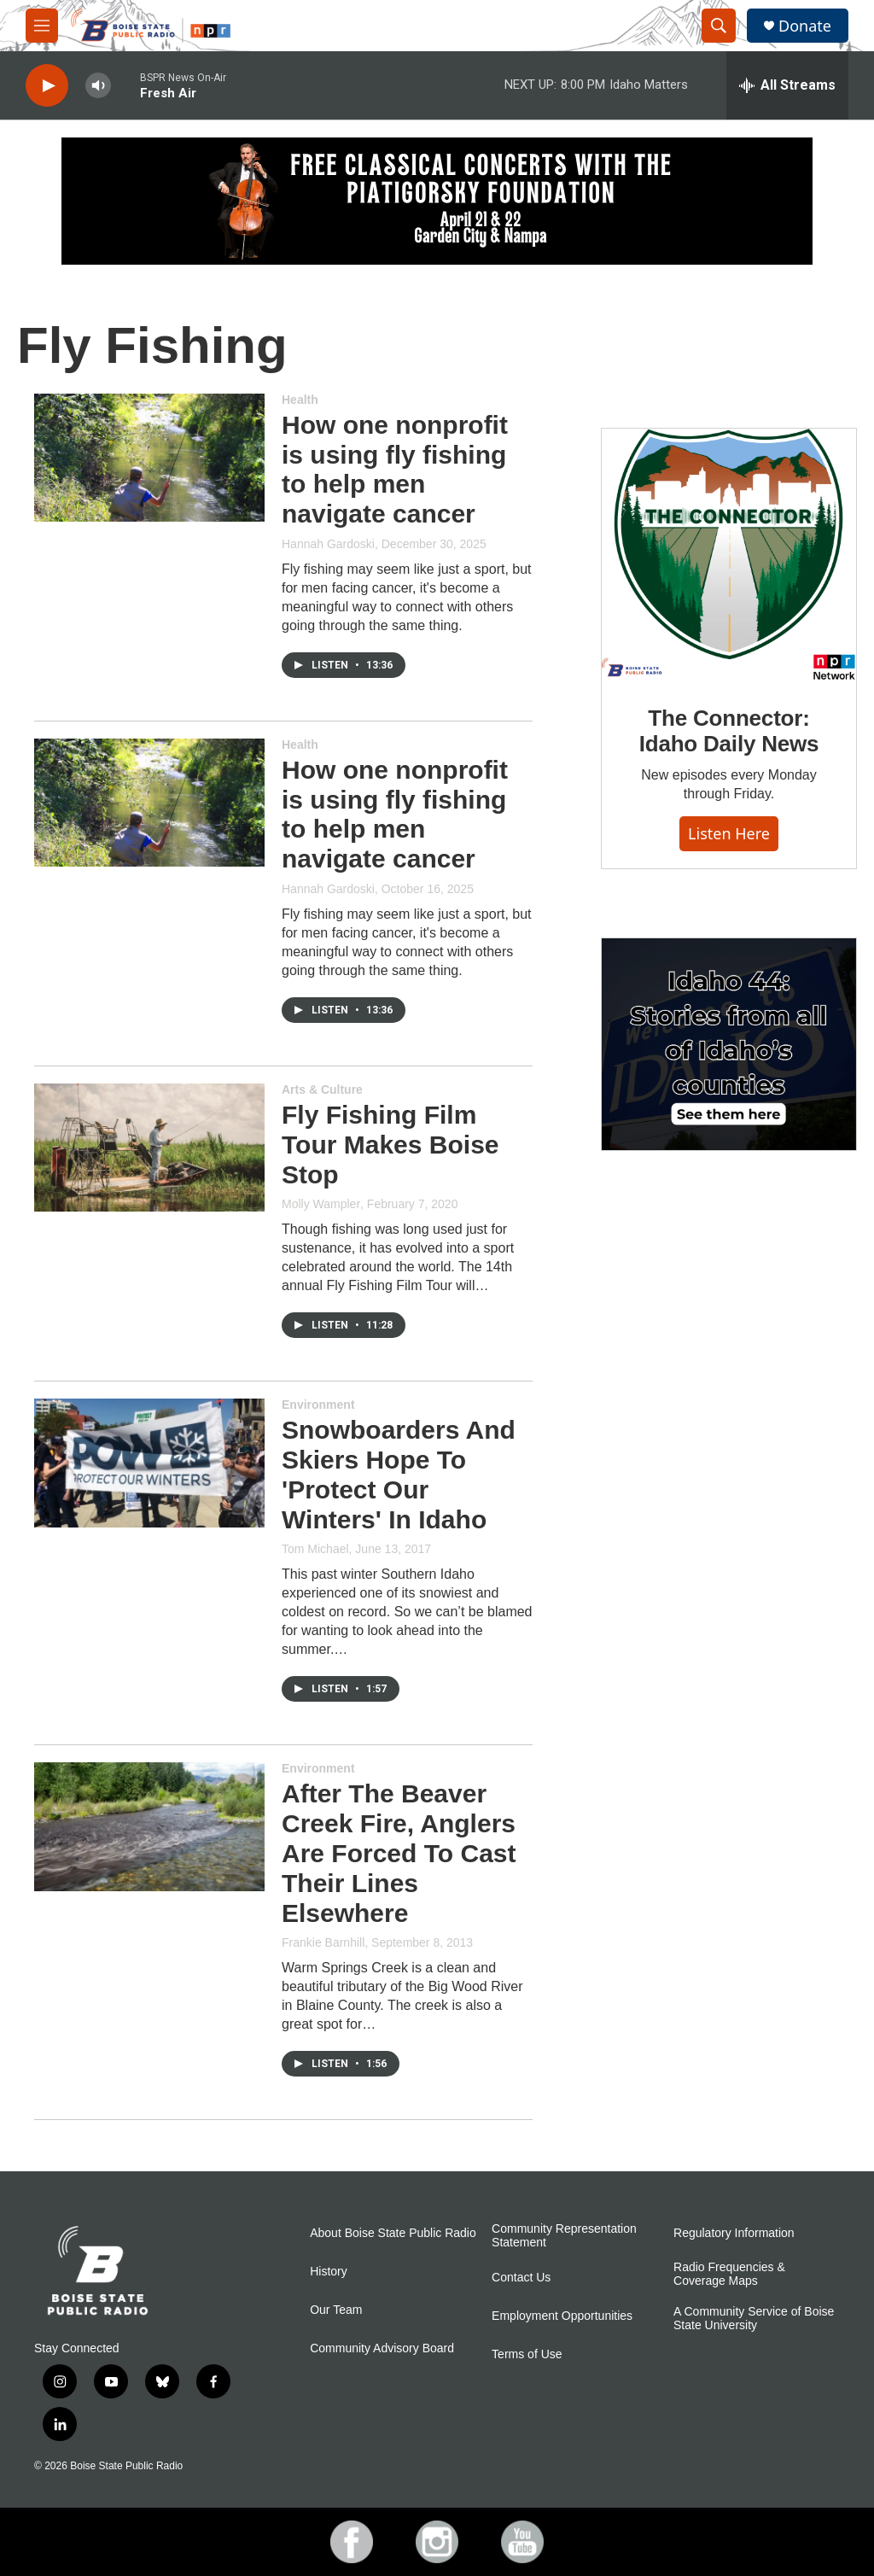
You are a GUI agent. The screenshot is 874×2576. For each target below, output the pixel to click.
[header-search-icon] (719, 26)
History (328, 2271)
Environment (318, 1404)
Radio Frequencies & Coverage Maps (729, 2274)
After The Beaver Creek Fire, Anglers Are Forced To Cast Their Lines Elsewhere (399, 1852)
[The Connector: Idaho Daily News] (729, 555)
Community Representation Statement (564, 2236)
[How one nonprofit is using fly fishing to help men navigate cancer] (149, 458)
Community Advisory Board (382, 2348)
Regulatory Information (734, 2233)
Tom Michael (315, 1549)
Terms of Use (527, 2354)
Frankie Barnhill (323, 1942)
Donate (804, 26)
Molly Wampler (321, 1204)
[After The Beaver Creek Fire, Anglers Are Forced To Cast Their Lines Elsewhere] (149, 1826)
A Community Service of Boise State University (753, 2318)
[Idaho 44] (729, 1044)
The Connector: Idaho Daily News (729, 730)
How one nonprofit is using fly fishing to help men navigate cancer (395, 469)
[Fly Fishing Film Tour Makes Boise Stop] (149, 1148)
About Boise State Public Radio (393, 2233)
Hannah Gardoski (328, 544)
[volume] (98, 86)
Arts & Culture (322, 1089)
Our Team (336, 2310)
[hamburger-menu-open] (42, 26)
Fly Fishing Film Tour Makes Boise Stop (390, 1145)
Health (300, 399)
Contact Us (521, 2277)
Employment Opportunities (562, 2316)
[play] (47, 86)
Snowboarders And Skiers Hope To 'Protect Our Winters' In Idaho (399, 1474)
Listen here (729, 833)
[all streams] (787, 85)
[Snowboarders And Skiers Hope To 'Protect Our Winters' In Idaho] (149, 1463)
